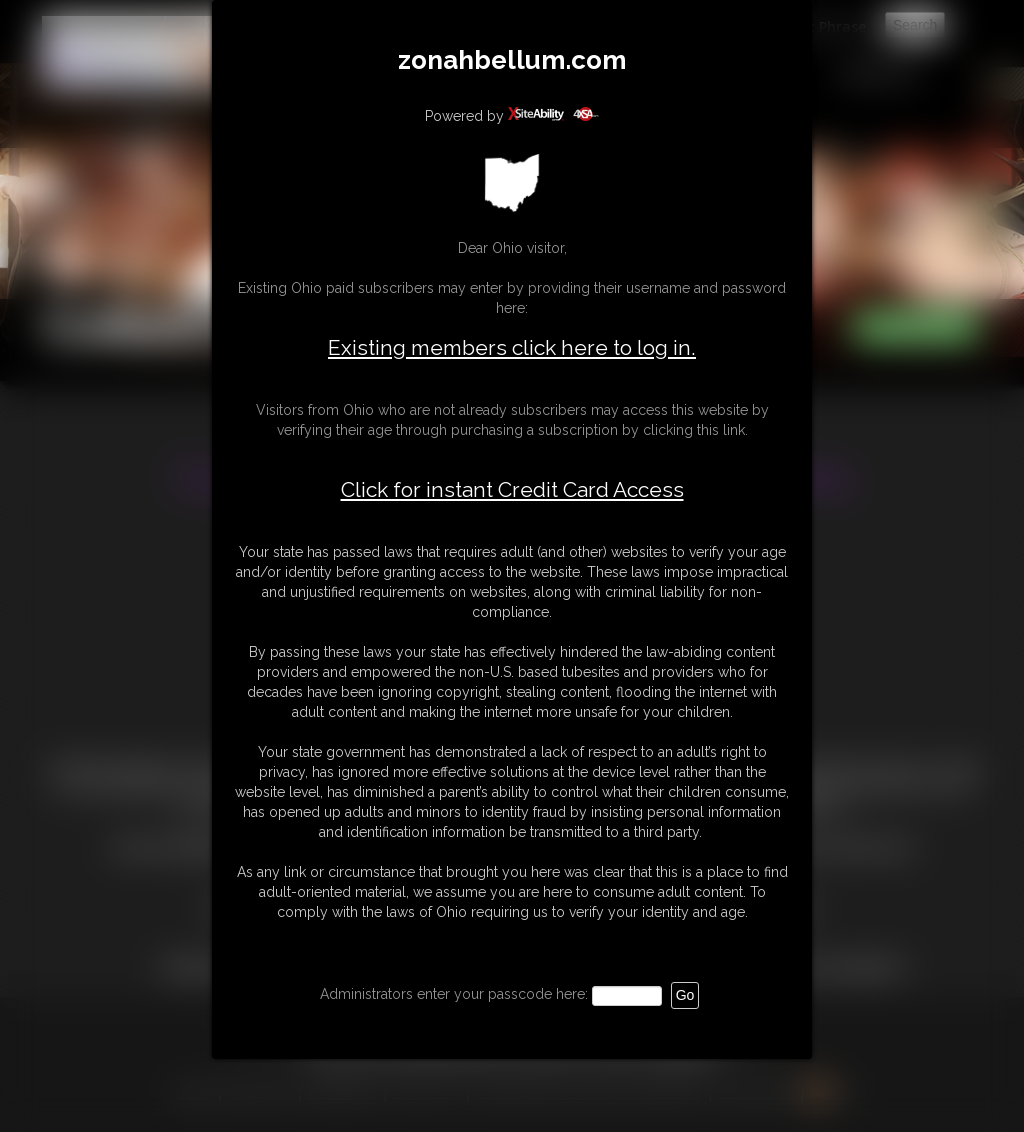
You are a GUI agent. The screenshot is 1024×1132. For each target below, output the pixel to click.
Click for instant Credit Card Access (512, 490)
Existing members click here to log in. (512, 347)
